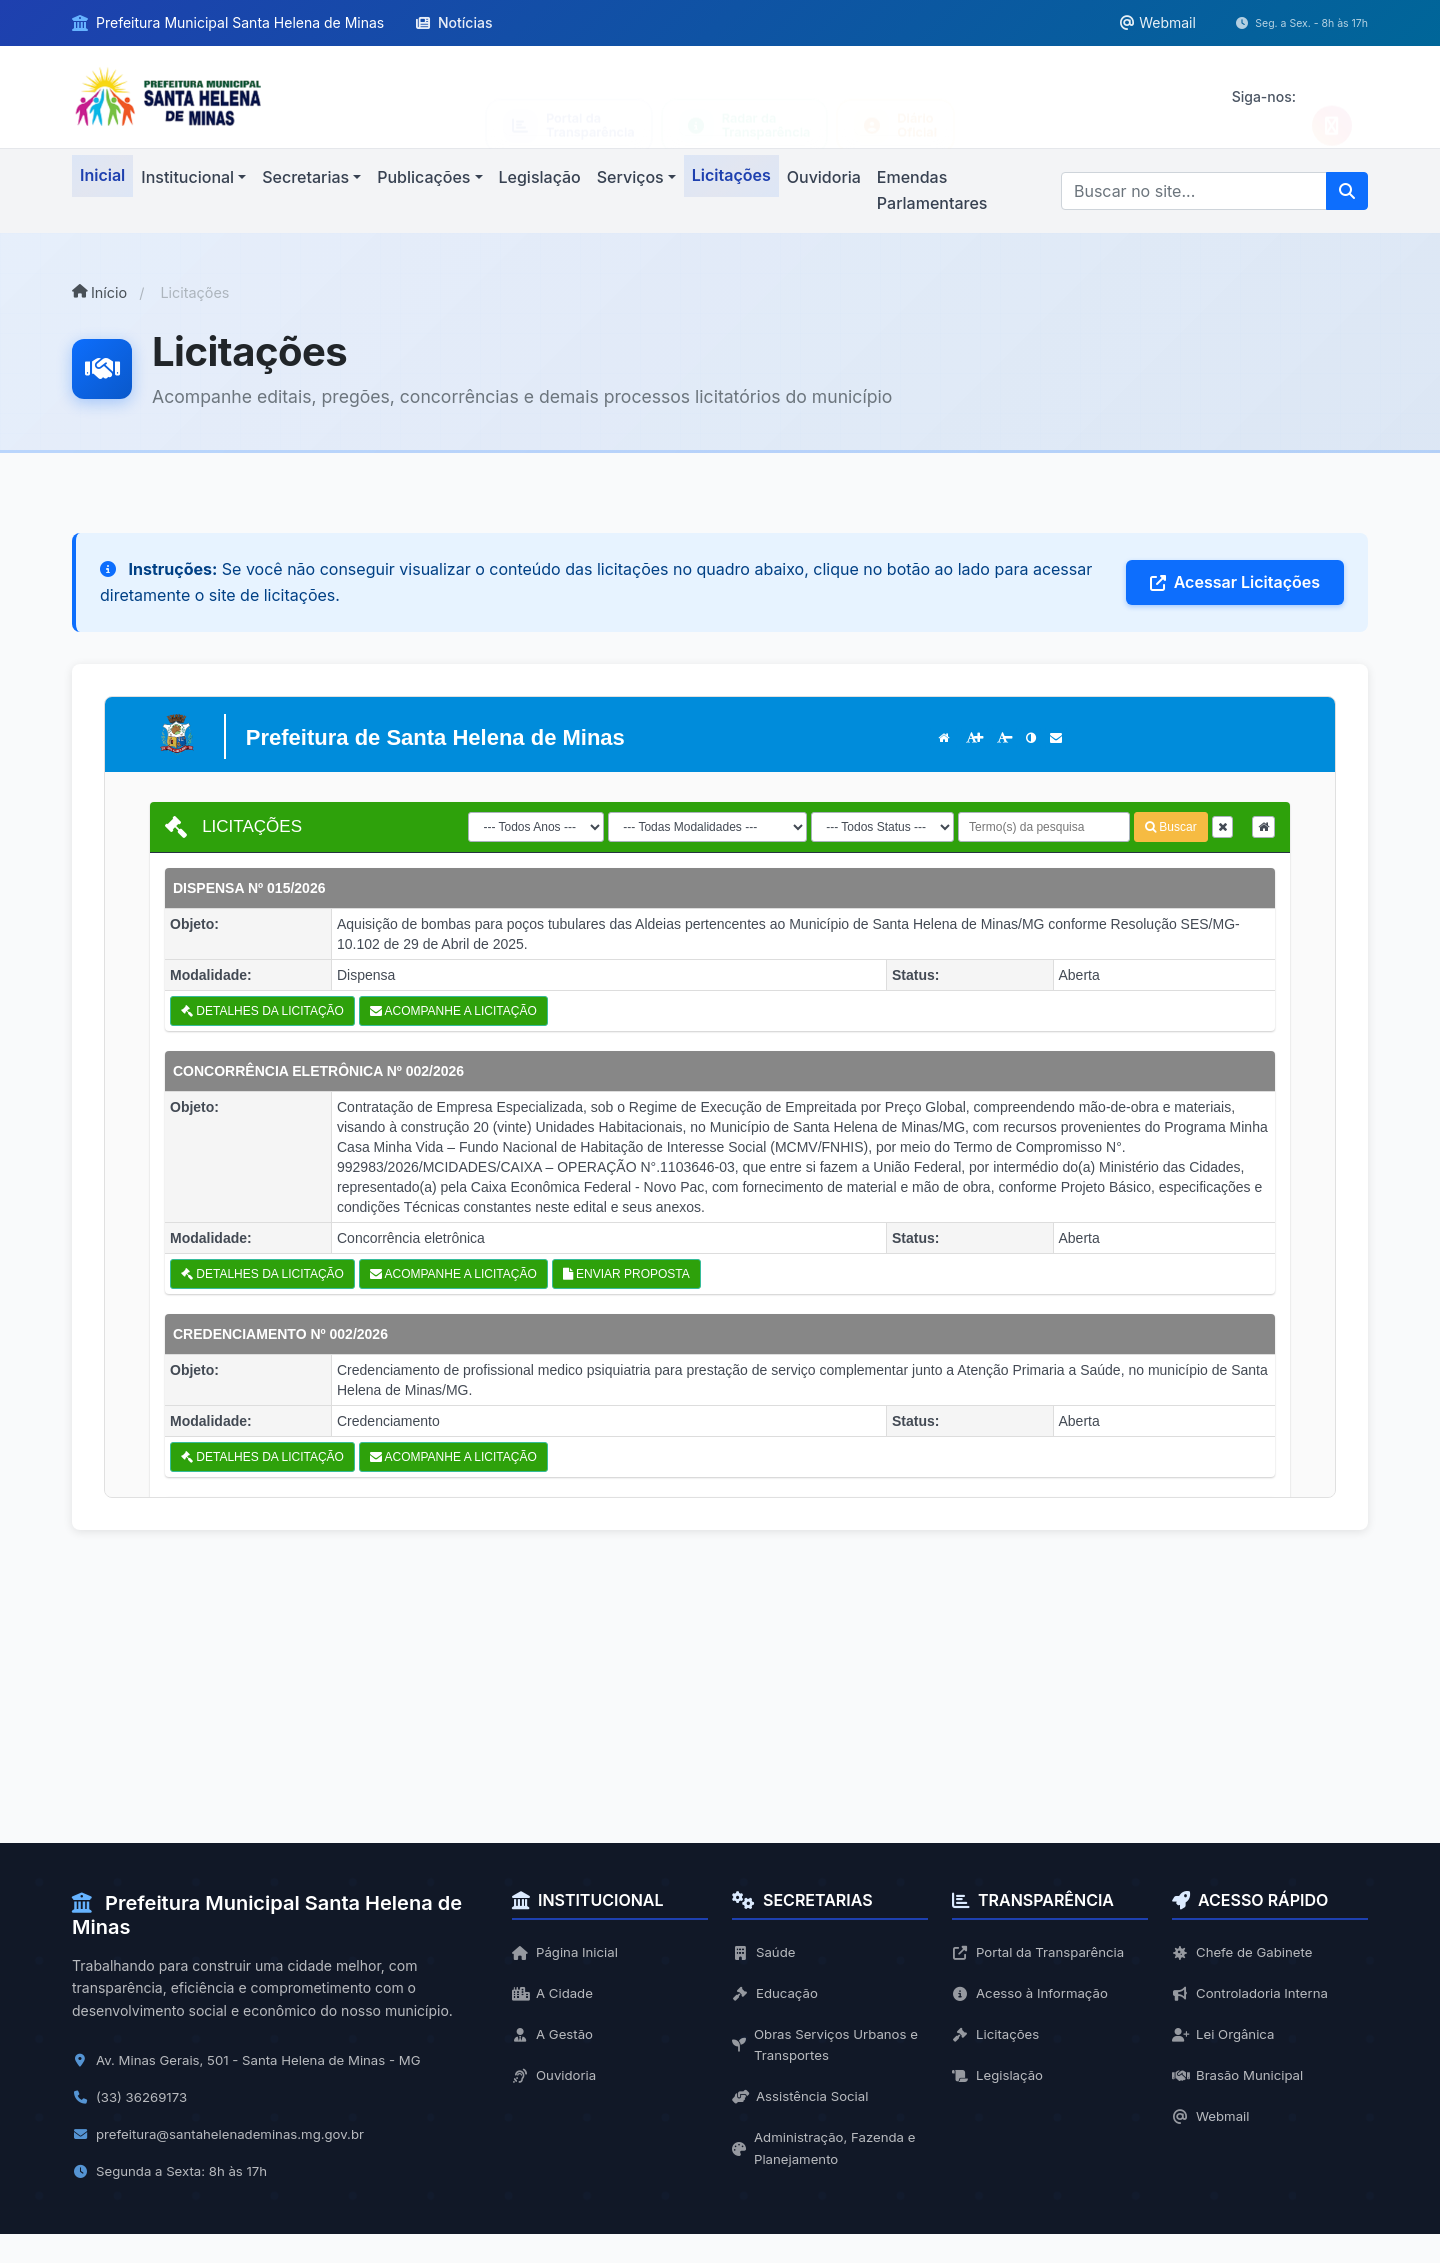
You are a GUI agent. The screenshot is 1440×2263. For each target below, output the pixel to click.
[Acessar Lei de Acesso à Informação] (745, 97)
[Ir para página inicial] (168, 96)
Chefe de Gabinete (1246, 1952)
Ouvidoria (824, 177)
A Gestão (554, 2037)
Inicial (102, 175)
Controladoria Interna (1254, 1994)
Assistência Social (803, 2102)
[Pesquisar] (1347, 191)
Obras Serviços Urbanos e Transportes (830, 2048)
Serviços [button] (630, 177)
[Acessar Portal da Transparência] (569, 97)
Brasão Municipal (1241, 2079)
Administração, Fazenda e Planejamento (828, 2155)
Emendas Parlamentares (932, 190)
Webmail (1212, 2122)
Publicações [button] (423, 177)
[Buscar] (1194, 191)
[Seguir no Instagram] (1332, 97)
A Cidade (554, 1994)
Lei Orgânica (1225, 2037)
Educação (777, 1994)
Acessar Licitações (1235, 582)
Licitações (731, 175)
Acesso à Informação (1034, 1994)
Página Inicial (567, 1952)
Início (99, 292)
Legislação (540, 177)
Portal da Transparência (1042, 1952)
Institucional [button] (187, 177)
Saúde (765, 1952)
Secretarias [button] (305, 177)
